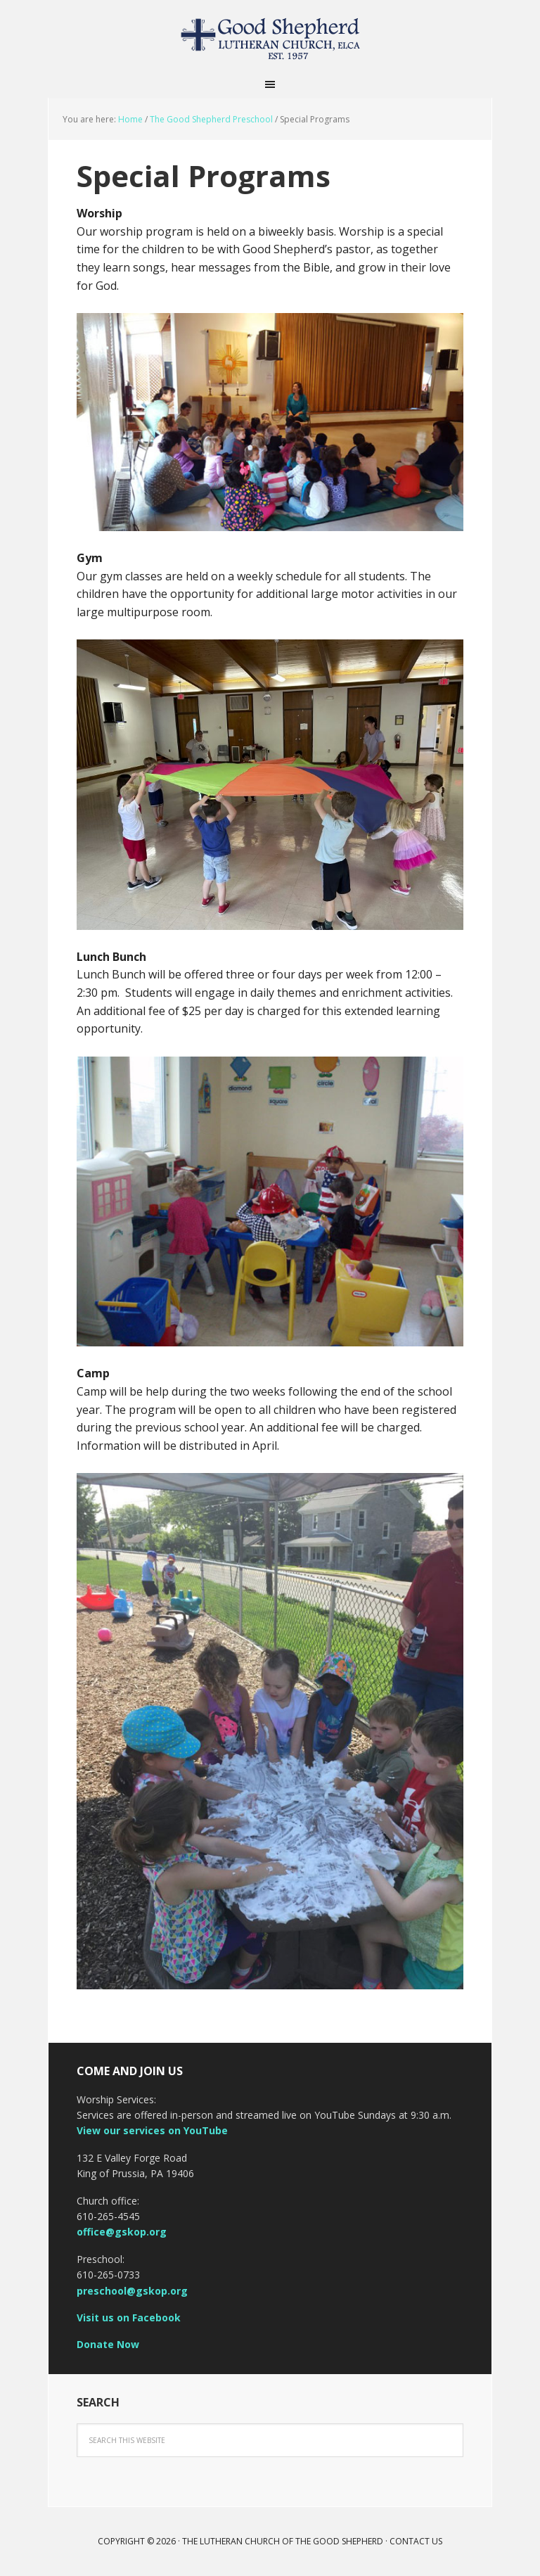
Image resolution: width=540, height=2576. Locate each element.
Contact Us (416, 2541)
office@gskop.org (122, 2231)
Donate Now (108, 2344)
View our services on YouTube (152, 2130)
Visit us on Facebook (129, 2317)
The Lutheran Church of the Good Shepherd (270, 35)
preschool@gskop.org (132, 2290)
